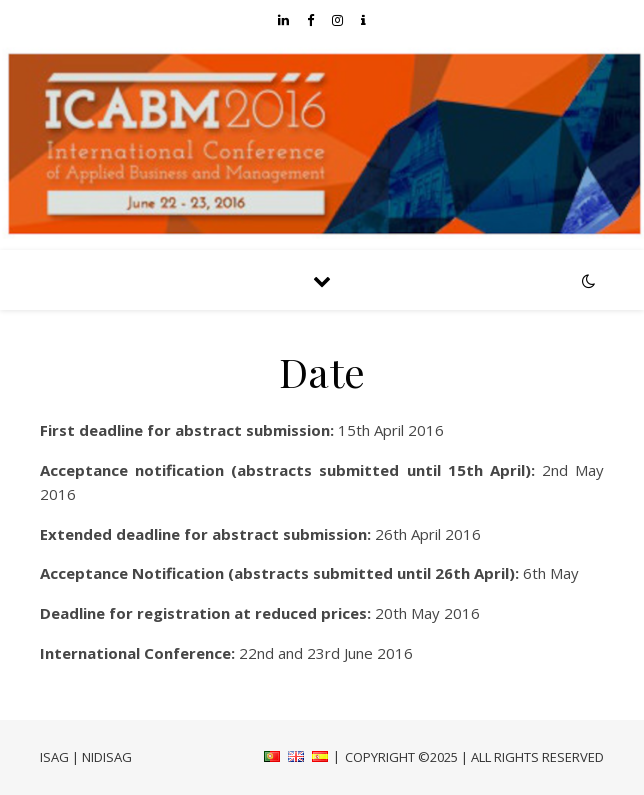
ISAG (54, 757)
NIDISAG (107, 757)
